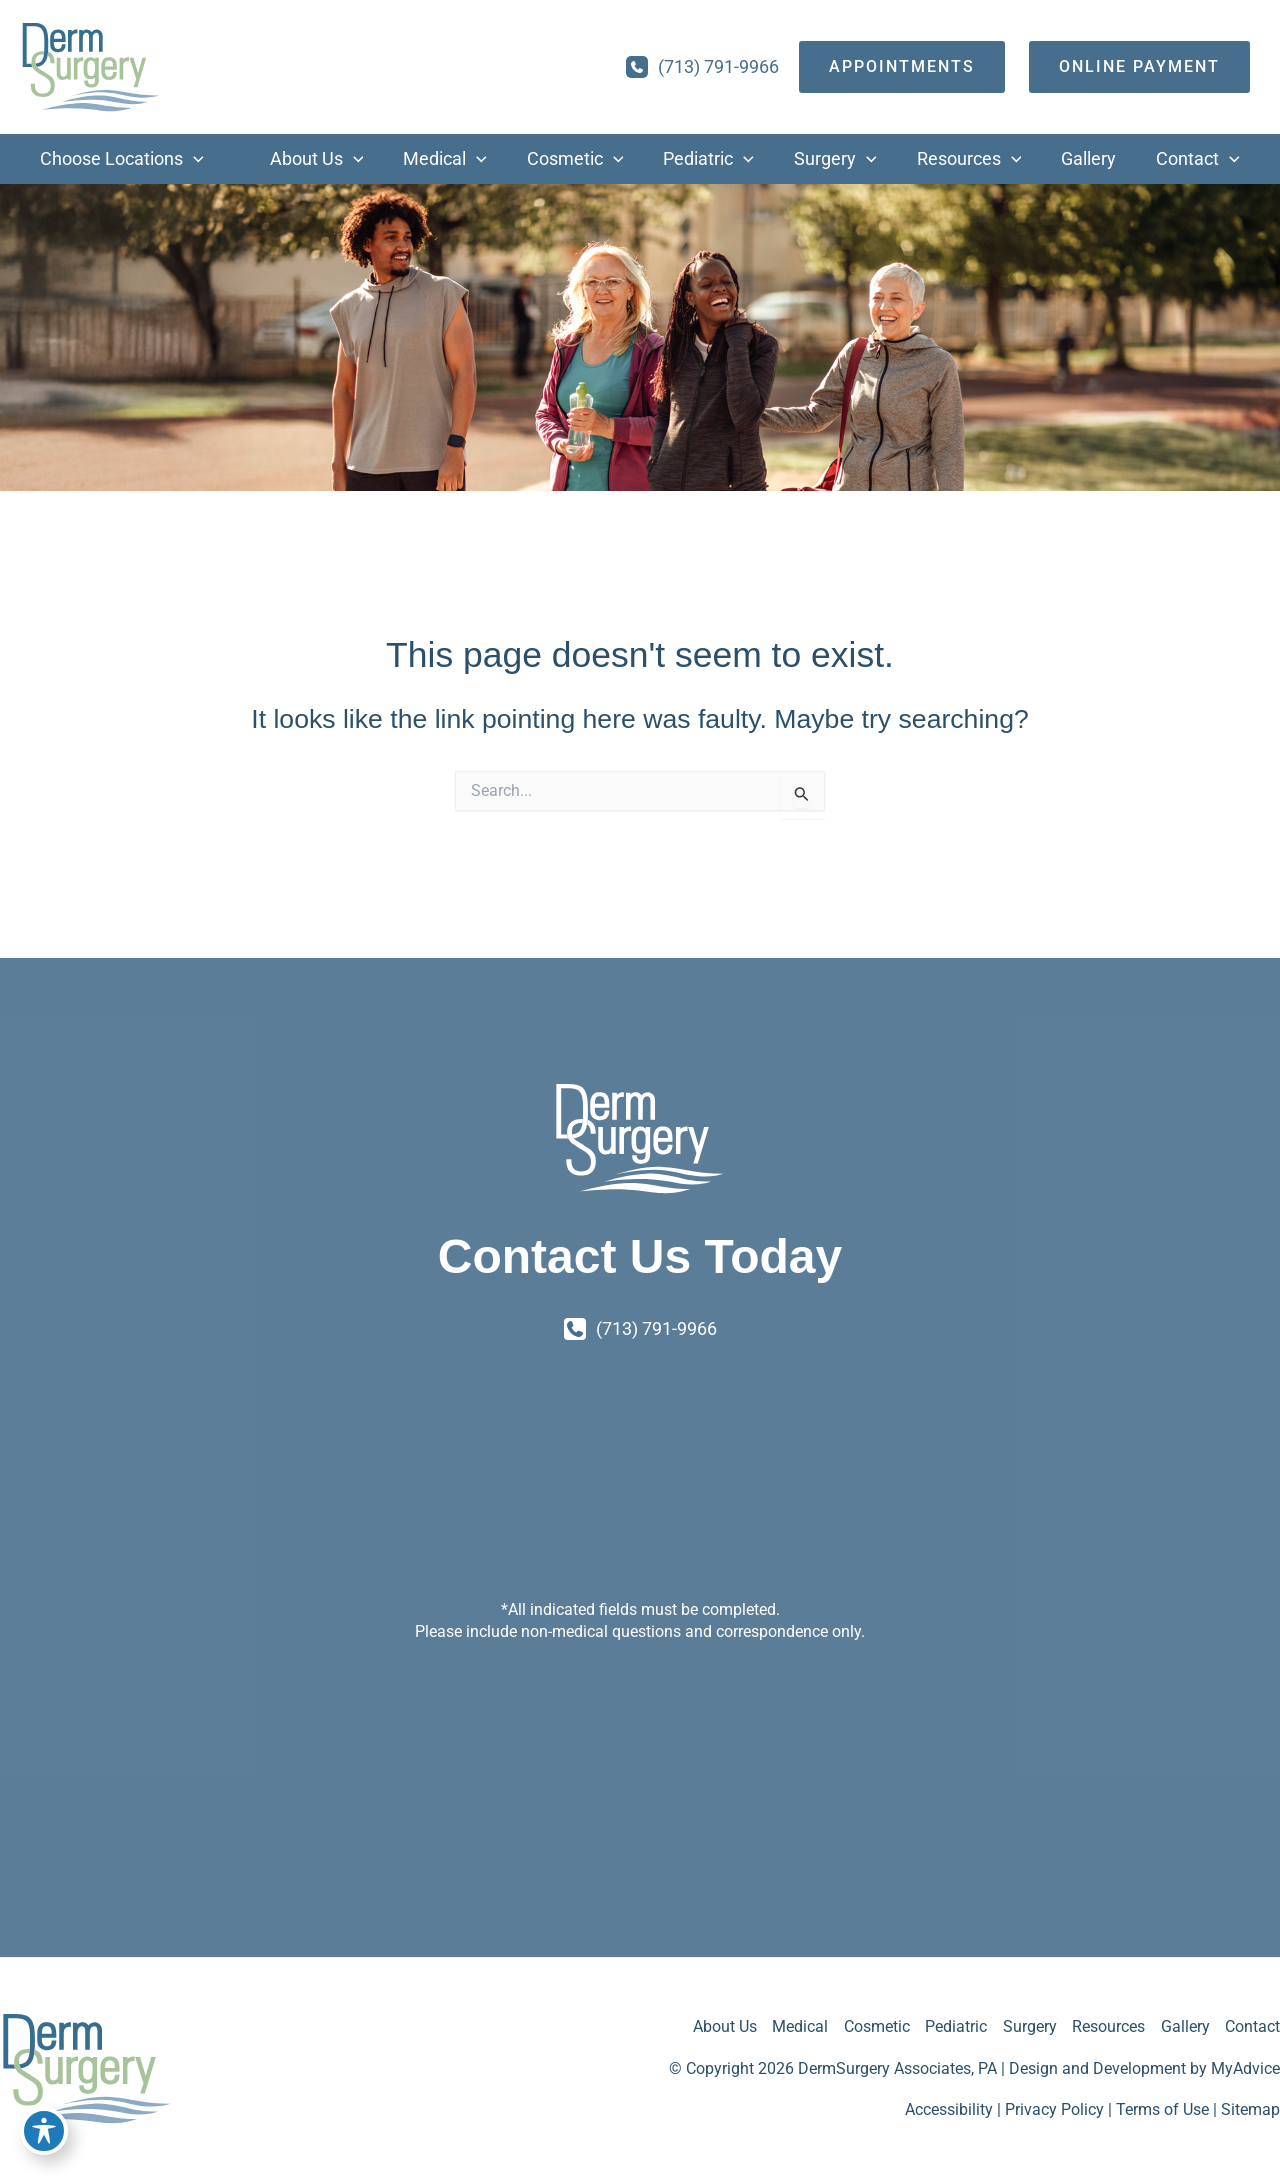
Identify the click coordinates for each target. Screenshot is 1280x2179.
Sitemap (1250, 2110)
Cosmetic (874, 2026)
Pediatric (954, 2026)
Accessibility (949, 2110)
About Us (721, 2026)
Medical (797, 2026)
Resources (1107, 2026)
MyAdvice (1245, 2068)
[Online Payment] (1139, 67)
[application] (173, 159)
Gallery (1184, 2026)
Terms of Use (1162, 2110)
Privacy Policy (1054, 2110)
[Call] (702, 67)
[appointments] (902, 67)
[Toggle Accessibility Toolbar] (44, 2135)
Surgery (1028, 2026)
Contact (1252, 2026)
